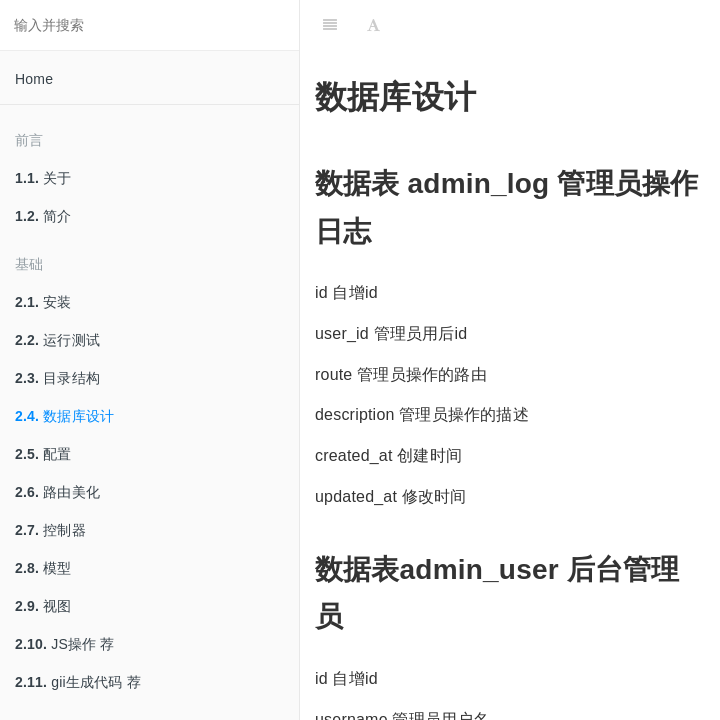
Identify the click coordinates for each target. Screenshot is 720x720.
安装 (43, 302)
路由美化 (57, 492)
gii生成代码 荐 (78, 682)
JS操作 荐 (65, 644)
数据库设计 (64, 416)
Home (34, 79)
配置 (43, 454)
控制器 (50, 530)
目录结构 (57, 378)
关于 (43, 178)
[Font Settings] (373, 25)
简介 (43, 216)
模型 (43, 568)
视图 (43, 606)
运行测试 (57, 340)
